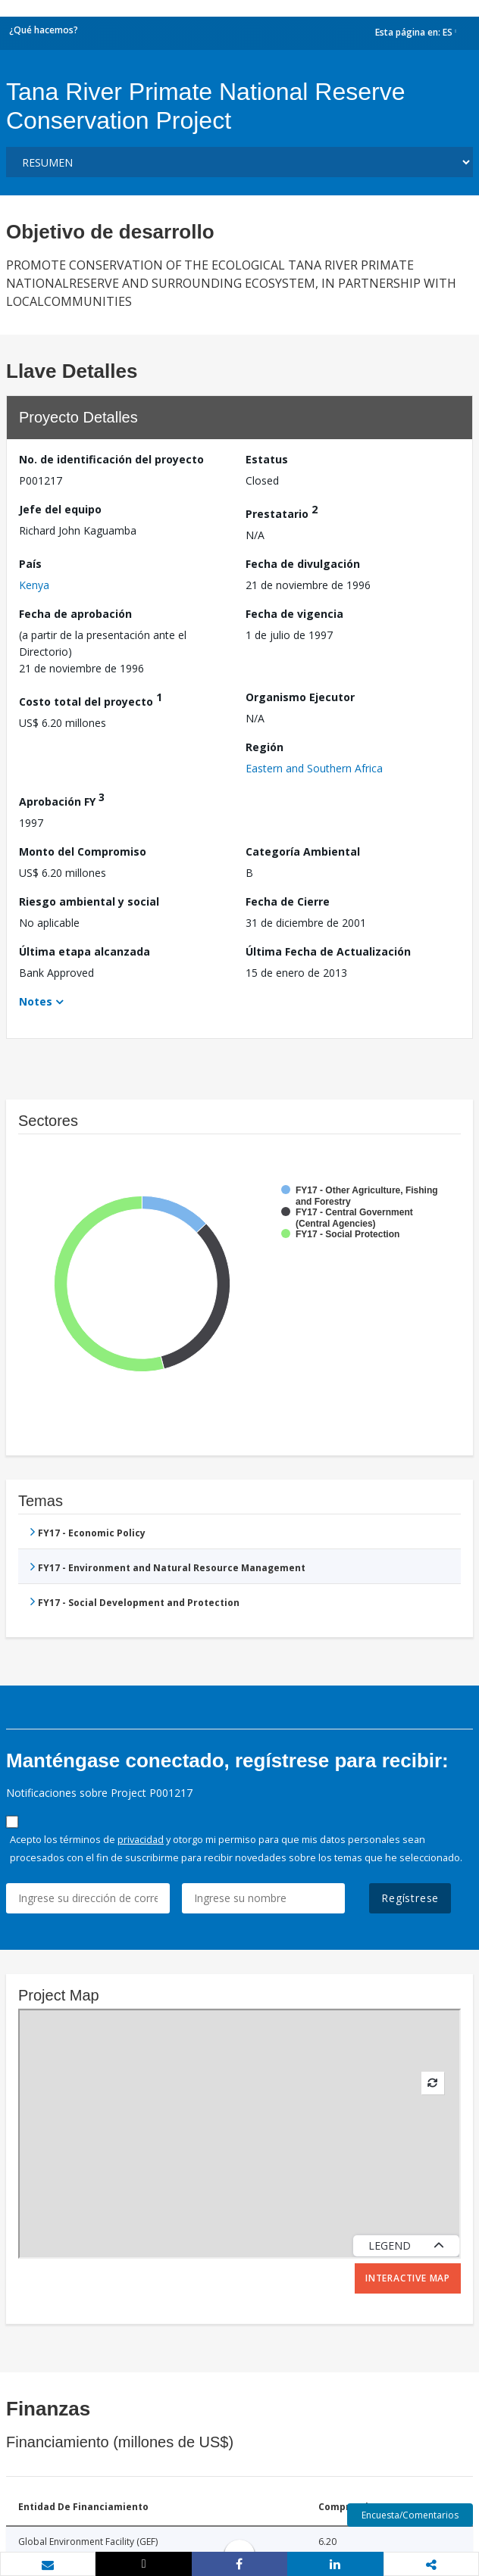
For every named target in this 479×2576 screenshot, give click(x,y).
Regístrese (410, 1898)
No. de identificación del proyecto (111, 459)
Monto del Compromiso (82, 851)
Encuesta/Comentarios (410, 2515)
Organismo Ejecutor (300, 697)
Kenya (34, 585)
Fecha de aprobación (75, 614)
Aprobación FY (62, 799)
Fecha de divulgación (303, 564)
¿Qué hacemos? (43, 29)
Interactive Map (407, 2278)
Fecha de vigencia (294, 614)
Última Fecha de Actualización (328, 951)
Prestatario (282, 511)
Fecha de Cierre (288, 901)
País (30, 564)
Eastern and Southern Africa (314, 768)
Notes (35, 1001)
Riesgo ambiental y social (89, 901)
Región (264, 747)
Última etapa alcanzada (84, 951)
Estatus (267, 459)
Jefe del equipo (60, 509)
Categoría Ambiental (303, 851)
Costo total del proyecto (90, 699)
